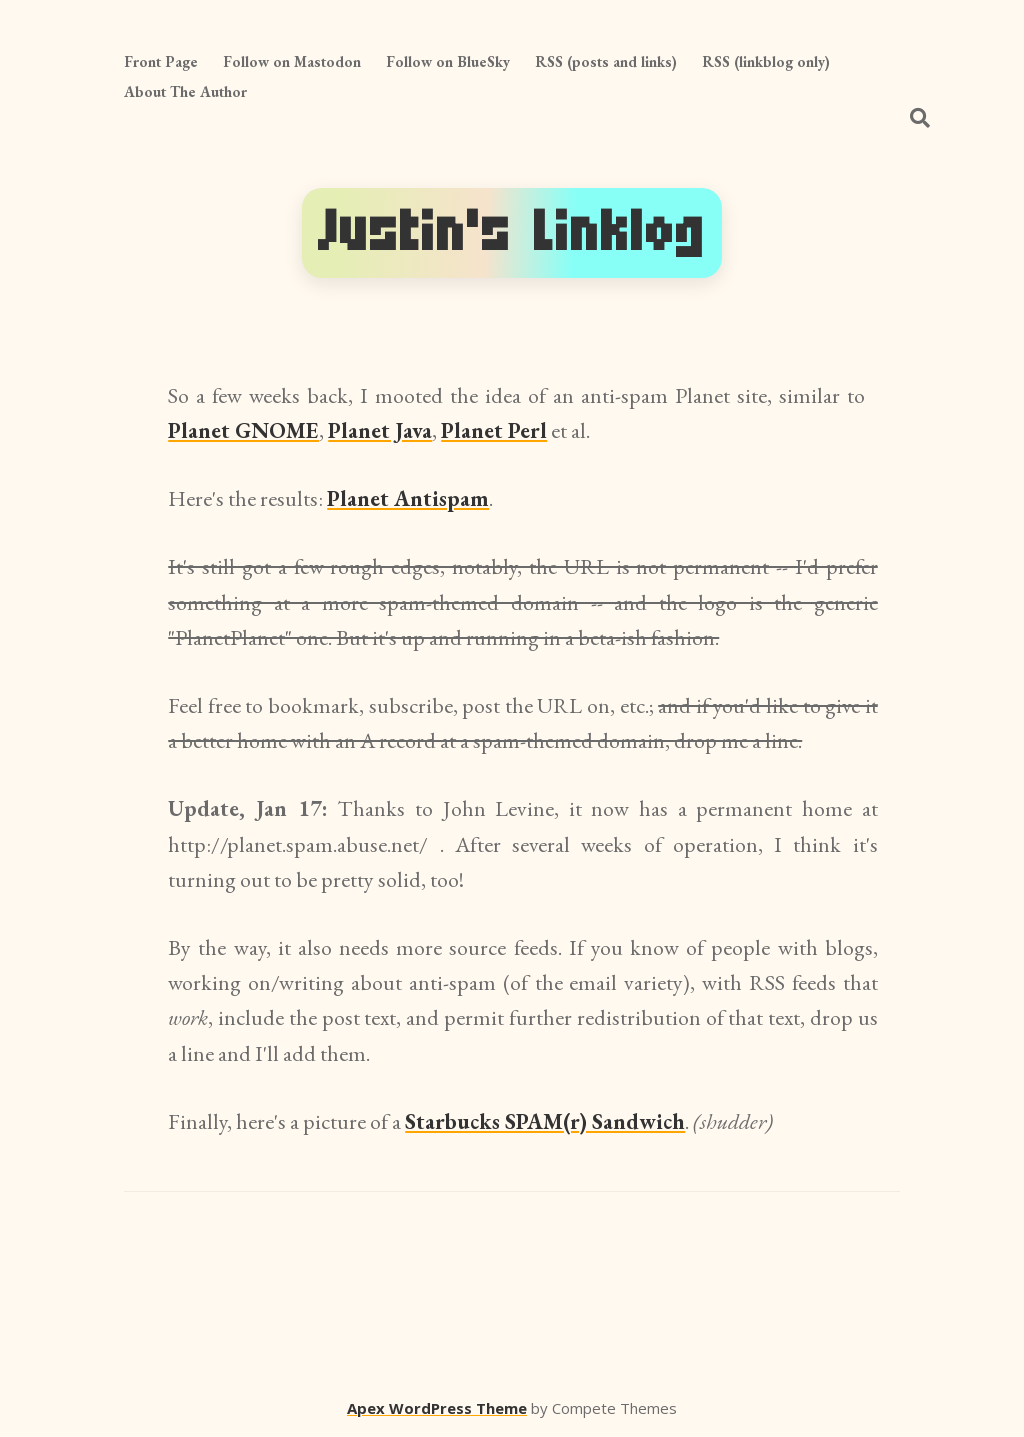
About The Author (185, 91)
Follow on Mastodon (292, 61)
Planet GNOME (243, 430)
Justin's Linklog (512, 232)
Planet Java (380, 430)
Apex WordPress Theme (437, 1408)
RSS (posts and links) (606, 61)
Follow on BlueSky (448, 61)
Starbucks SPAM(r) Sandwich (545, 1121)
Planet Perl (494, 430)
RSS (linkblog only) (766, 61)
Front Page (161, 61)
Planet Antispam (408, 498)
